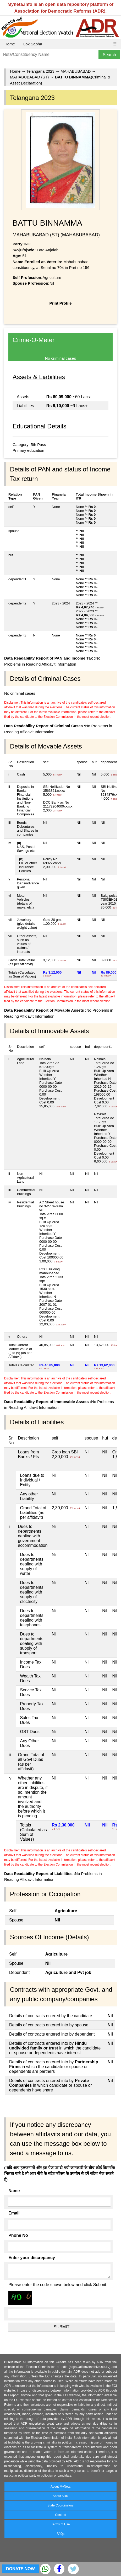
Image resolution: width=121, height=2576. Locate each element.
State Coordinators (60, 2505)
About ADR (60, 2496)
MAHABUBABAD (75, 71)
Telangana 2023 (40, 71)
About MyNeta (60, 2486)
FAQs (60, 2534)
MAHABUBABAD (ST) (29, 77)
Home (9, 44)
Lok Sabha (32, 44)
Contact (60, 2515)
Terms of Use (60, 2524)
